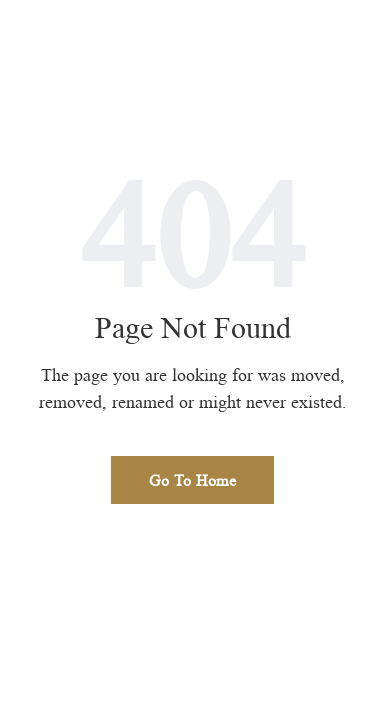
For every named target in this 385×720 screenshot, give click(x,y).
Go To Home (192, 480)
